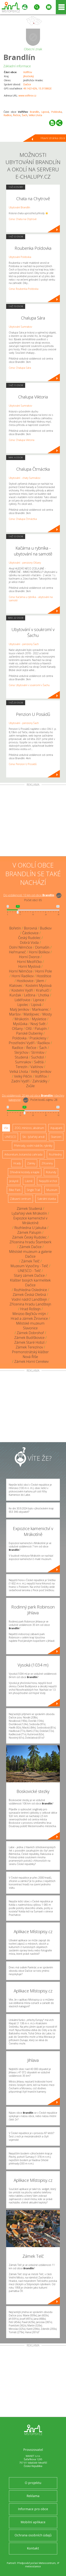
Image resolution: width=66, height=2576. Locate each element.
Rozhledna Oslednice (30, 1289)
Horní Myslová (29, 966)
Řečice (16, 115)
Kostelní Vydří (22, 990)
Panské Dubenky (29, 1033)
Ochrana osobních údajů (33, 2535)
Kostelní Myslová (39, 985)
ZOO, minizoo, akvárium (29, 1128)
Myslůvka (20, 1023)
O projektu (33, 2483)
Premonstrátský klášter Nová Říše (30, 1354)
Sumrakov (23, 1062)
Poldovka (56, 111)
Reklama (33, 2496)
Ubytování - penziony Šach (24, 644)
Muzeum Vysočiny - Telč (29, 1265)
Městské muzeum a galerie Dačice (30, 1254)
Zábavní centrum (20, 1199)
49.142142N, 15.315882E (37, 88)
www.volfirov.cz (27, 95)
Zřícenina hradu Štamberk (30, 1242)
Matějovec (31, 1014)
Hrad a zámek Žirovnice (29, 1318)
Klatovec (16, 985)
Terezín (21, 1066)
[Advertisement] (33, 821)
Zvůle (30, 1085)
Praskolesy (38, 1038)
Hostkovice (25, 980)
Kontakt (33, 2548)
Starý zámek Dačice (29, 1275)
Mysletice (39, 1019)
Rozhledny (55, 1154)
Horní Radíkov (23, 976)
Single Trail (33, 1190)
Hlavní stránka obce (52, 138)
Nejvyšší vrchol (48, 1181)
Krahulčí (42, 990)
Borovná (30, 928)
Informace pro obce (33, 2509)
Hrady (17, 1163)
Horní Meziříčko (29, 961)
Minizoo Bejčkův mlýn (29, 1313)
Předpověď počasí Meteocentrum (36, 2563)
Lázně (29, 1181)
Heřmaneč (17, 952)
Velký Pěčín (23, 1076)
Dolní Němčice (20, 947)
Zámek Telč (30, 1261)
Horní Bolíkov (39, 952)
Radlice (8, 115)
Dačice (27, 84)
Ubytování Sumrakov (20, 326)
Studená (21, 1057)
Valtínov (36, 1066)
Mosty (47, 1014)
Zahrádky (39, 1081)
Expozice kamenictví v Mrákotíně (30, 1220)
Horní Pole (43, 971)
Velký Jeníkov (41, 1071)
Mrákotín (22, 1019)
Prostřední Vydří (21, 1042)
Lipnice (38, 999)
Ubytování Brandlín (19, 207)
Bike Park (14, 1190)
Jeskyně (13, 1181)
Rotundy (51, 1172)
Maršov (15, 1014)
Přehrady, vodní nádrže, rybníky (33, 1146)
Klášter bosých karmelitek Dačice (30, 1282)
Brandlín (19, 57)
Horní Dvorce (29, 956)
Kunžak (15, 995)
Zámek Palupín (29, 1232)
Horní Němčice (20, 971)
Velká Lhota (35, 115)
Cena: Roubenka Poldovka (23, 288)
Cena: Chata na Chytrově (23, 219)
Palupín (41, 1028)
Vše (6, 1128)
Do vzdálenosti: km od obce (28, 895)
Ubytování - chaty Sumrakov (24, 478)
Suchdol (37, 1057)
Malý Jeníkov (19, 1009)
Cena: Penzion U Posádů (23, 764)
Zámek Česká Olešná (29, 1294)
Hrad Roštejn (30, 1308)
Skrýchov (21, 1052)
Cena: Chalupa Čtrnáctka (23, 519)
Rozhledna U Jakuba (30, 1227)
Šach (24, 115)
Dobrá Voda (29, 942)
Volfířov (27, 72)
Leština (29, 995)
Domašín (42, 947)
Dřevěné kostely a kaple (24, 1172)
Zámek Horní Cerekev (31, 1361)
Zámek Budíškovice (29, 1337)
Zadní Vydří (20, 1081)
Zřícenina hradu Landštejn (30, 1304)
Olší (29, 1028)
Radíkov (43, 1042)
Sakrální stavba (46, 1199)
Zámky (31, 1163)
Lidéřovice (22, 999)
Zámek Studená (29, 1208)
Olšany (17, 1028)
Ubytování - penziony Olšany (25, 562)
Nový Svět (38, 1023)
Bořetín (15, 928)
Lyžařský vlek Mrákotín (29, 1213)
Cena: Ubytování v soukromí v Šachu (29, 685)
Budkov (46, 928)
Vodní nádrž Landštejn (29, 1299)
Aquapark (56, 1128)
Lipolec (22, 1004)
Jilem (40, 980)
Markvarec (40, 1009)
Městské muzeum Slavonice (30, 1325)
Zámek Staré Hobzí (29, 1342)
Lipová (45, 111)
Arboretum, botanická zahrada (23, 1154)
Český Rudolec (29, 937)
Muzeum (51, 1190)
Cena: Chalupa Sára (20, 367)
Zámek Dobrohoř (30, 1332)
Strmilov (37, 1052)
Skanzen (56, 1137)
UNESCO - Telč (29, 1270)
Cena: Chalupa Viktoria (21, 440)
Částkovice (30, 933)
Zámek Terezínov (29, 1347)
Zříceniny (47, 1163)
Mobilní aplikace (33, 2522)
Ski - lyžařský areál (33, 1137)
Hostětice (44, 976)
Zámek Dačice (30, 1246)
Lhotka (43, 995)
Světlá (39, 1062)
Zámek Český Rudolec (29, 1237)
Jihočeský (28, 76)
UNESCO (10, 1137)
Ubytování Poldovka (20, 257)
